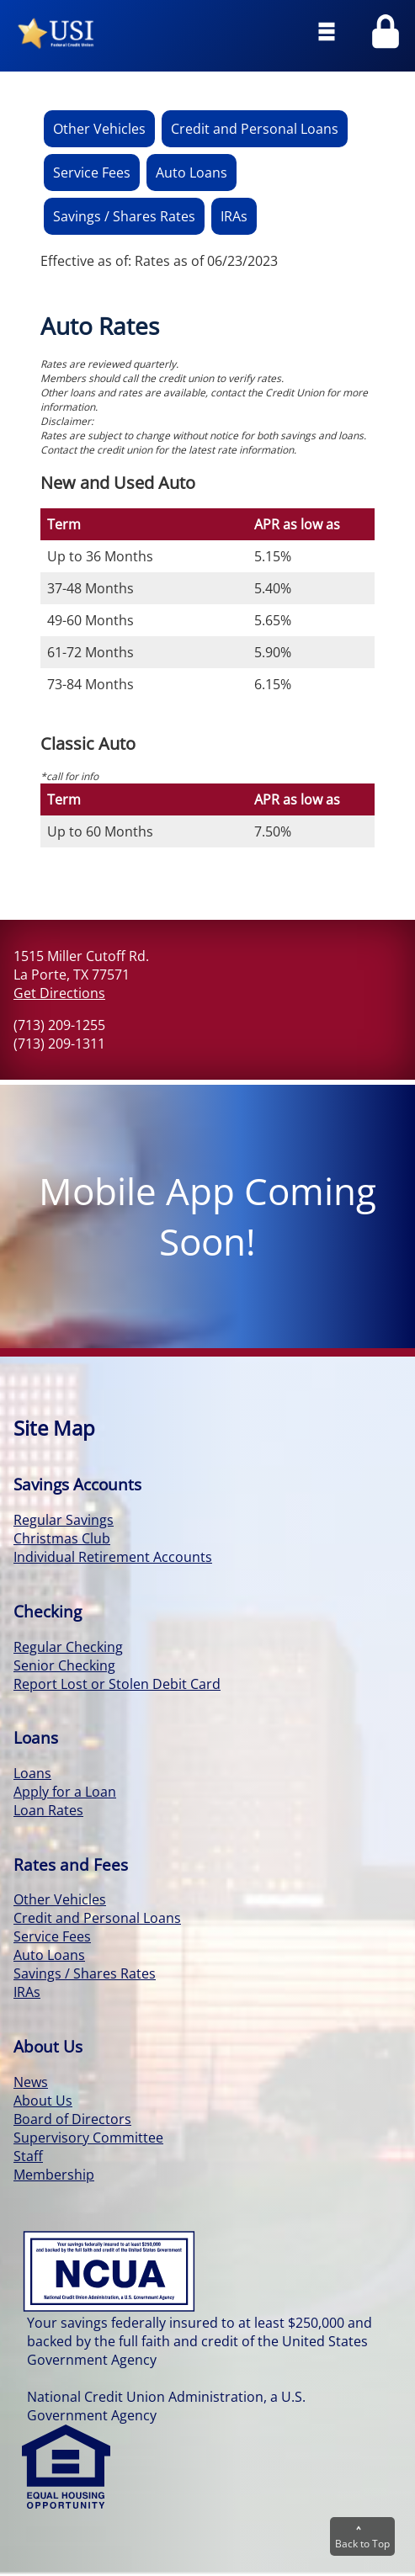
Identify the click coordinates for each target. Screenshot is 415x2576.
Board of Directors (72, 2119)
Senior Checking (64, 1665)
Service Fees (91, 172)
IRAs (234, 216)
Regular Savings (63, 1520)
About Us (42, 2100)
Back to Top (362, 2537)
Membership (53, 2174)
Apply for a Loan (64, 1791)
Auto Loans (191, 172)
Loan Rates (48, 1810)
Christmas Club (61, 1538)
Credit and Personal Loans (254, 129)
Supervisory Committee (88, 2137)
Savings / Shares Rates (124, 216)
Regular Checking (68, 1647)
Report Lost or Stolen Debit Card (117, 1684)
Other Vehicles (99, 129)
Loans (32, 1773)
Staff (28, 2156)
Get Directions (59, 993)
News (30, 2082)
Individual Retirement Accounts (112, 1557)
